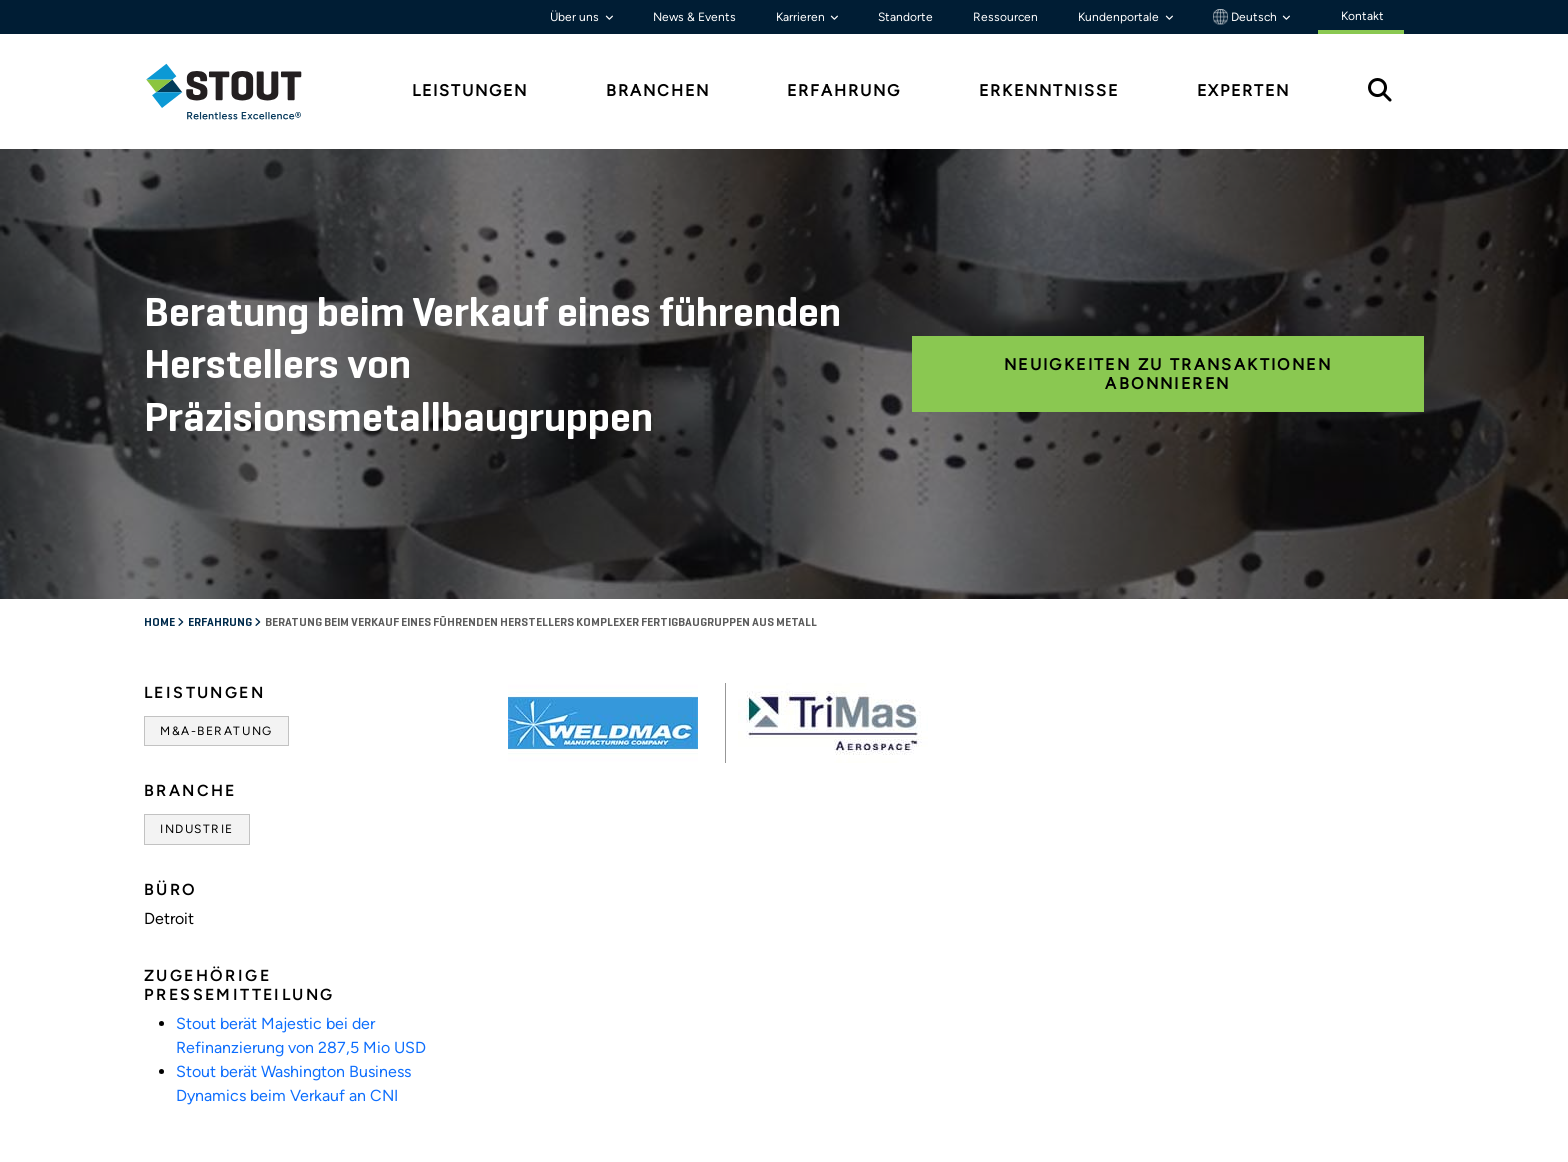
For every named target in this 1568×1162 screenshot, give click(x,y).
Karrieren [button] (802, 17)
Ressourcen (1005, 17)
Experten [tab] (1243, 90)
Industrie (197, 829)
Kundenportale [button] (1120, 17)
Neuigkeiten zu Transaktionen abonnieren (1168, 374)
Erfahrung (221, 623)
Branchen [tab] (658, 90)
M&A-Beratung (216, 731)
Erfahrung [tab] (844, 90)
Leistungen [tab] (470, 90)
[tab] (239, 91)
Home (160, 623)
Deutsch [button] (1246, 17)
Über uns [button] (576, 17)
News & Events (694, 17)
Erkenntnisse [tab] (1049, 90)
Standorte (905, 17)
